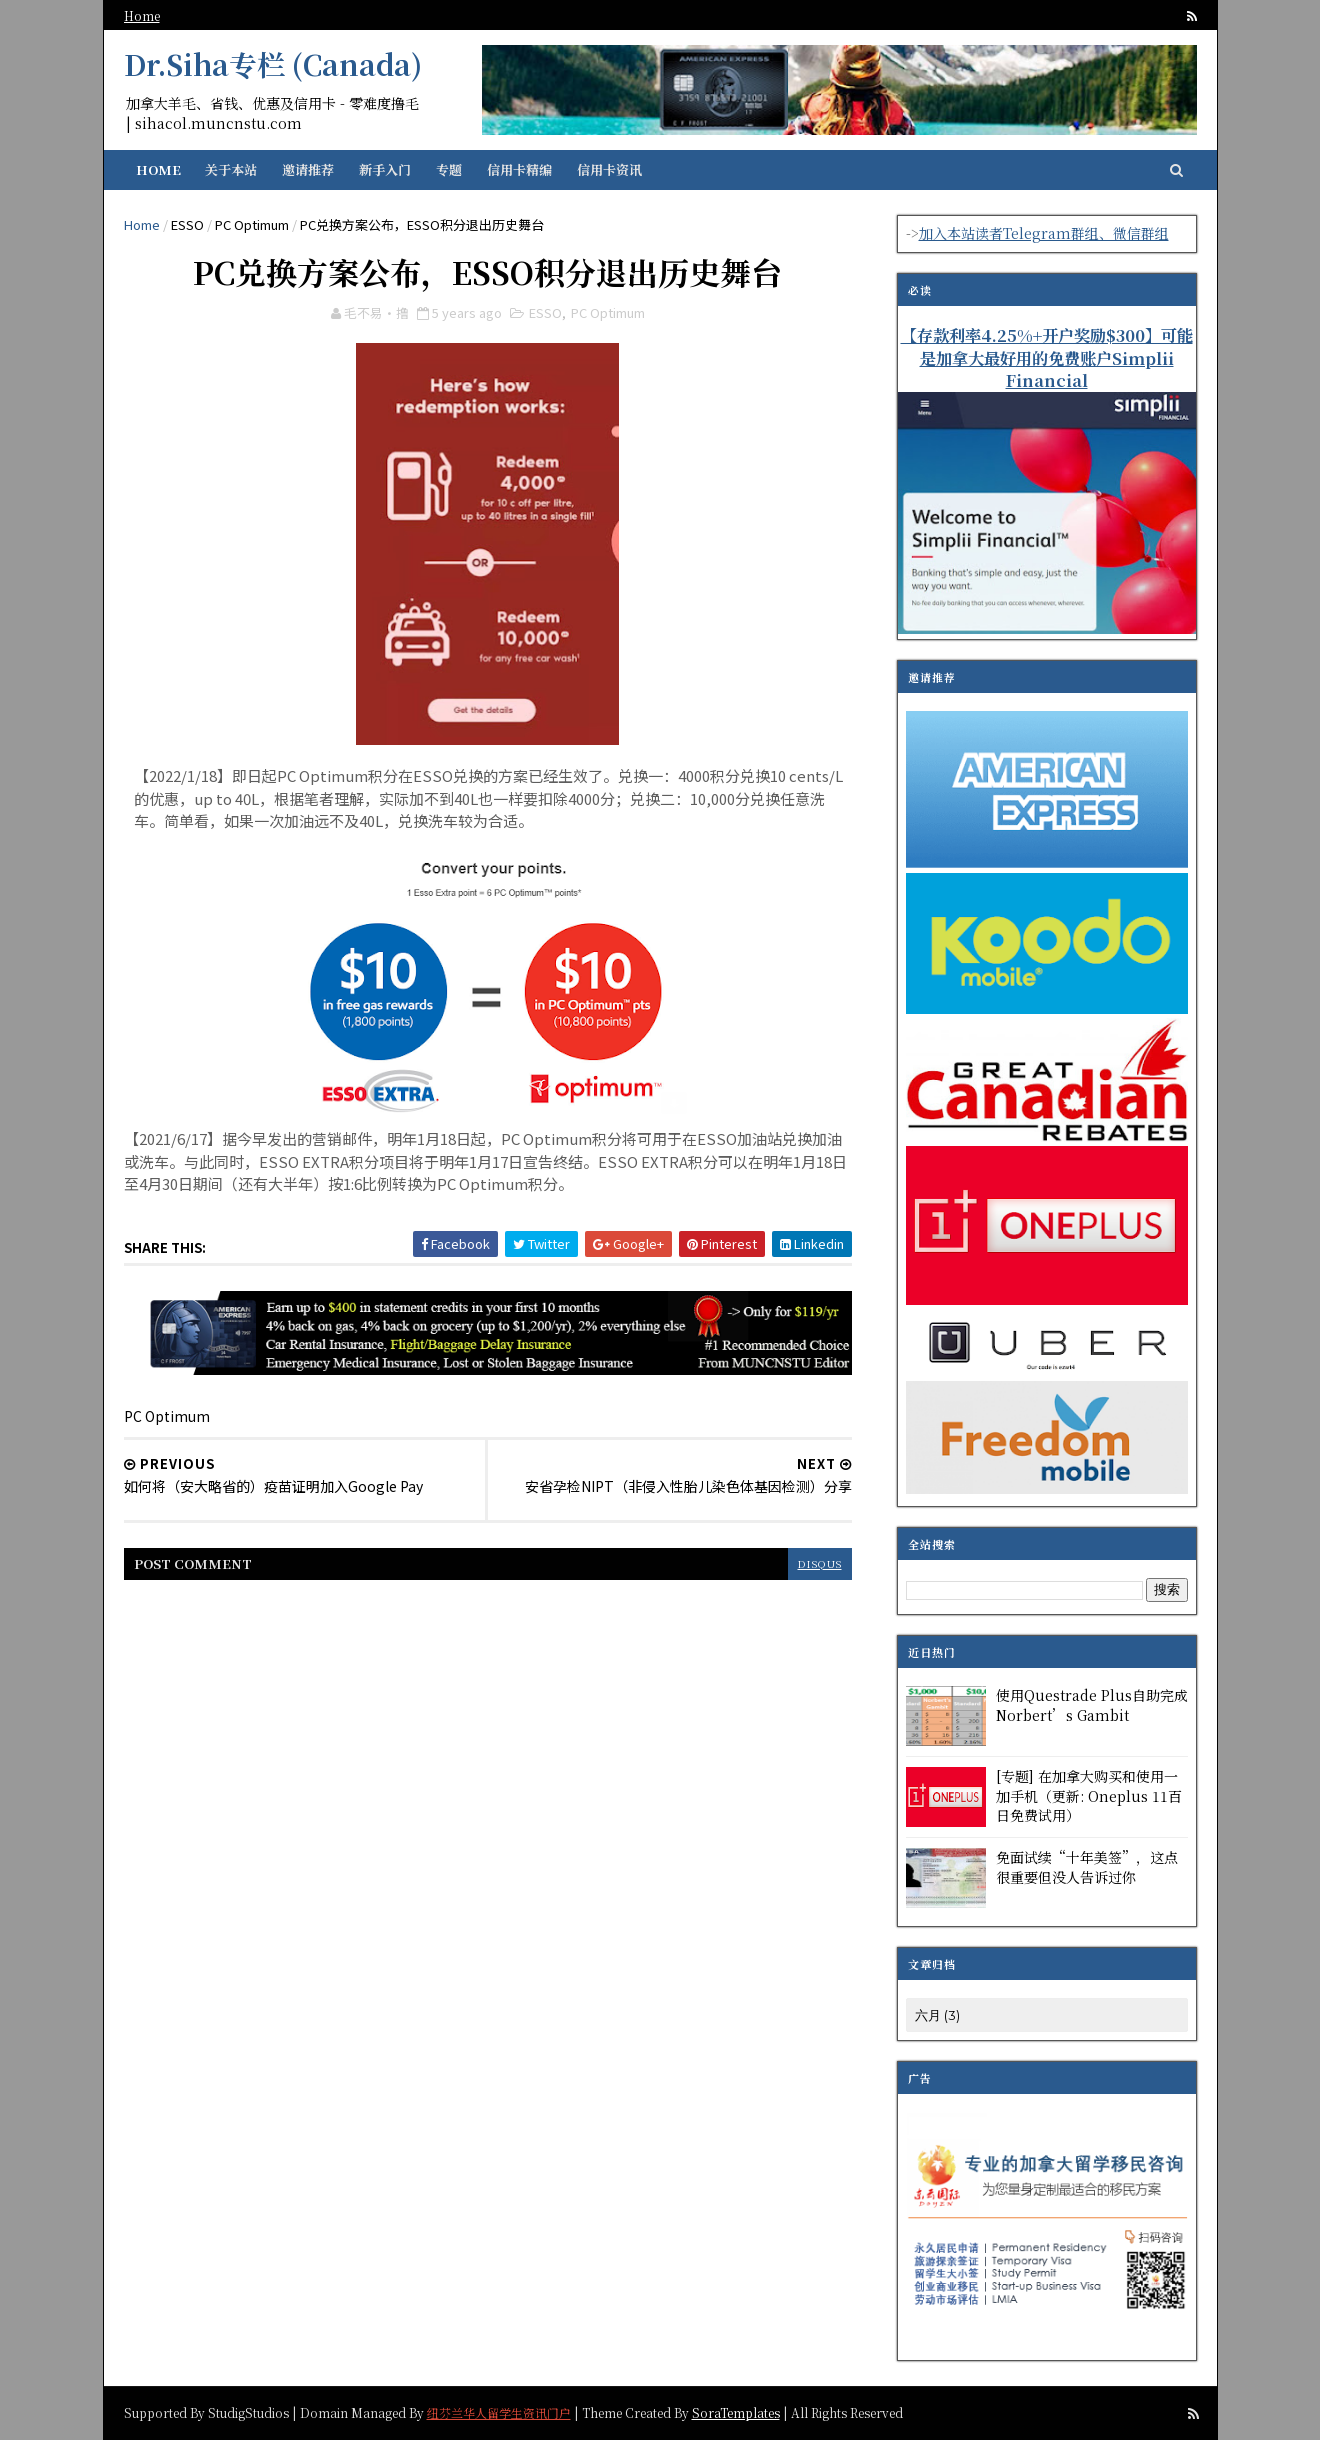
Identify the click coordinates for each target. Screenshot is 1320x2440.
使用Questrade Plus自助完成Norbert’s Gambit (1092, 1705)
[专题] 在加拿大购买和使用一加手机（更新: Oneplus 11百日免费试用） (1089, 1795)
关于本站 (231, 169)
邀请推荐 (308, 169)
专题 (449, 169)
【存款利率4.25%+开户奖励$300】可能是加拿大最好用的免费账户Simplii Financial (1047, 358)
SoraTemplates (736, 2411)
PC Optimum (252, 224)
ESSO (187, 224)
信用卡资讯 (609, 169)
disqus (820, 1563)
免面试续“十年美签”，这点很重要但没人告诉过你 (1087, 1867)
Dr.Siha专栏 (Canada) (273, 64)
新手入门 (385, 169)
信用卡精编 (519, 169)
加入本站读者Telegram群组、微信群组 (1044, 233)
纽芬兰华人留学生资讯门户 (499, 2411)
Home (142, 15)
